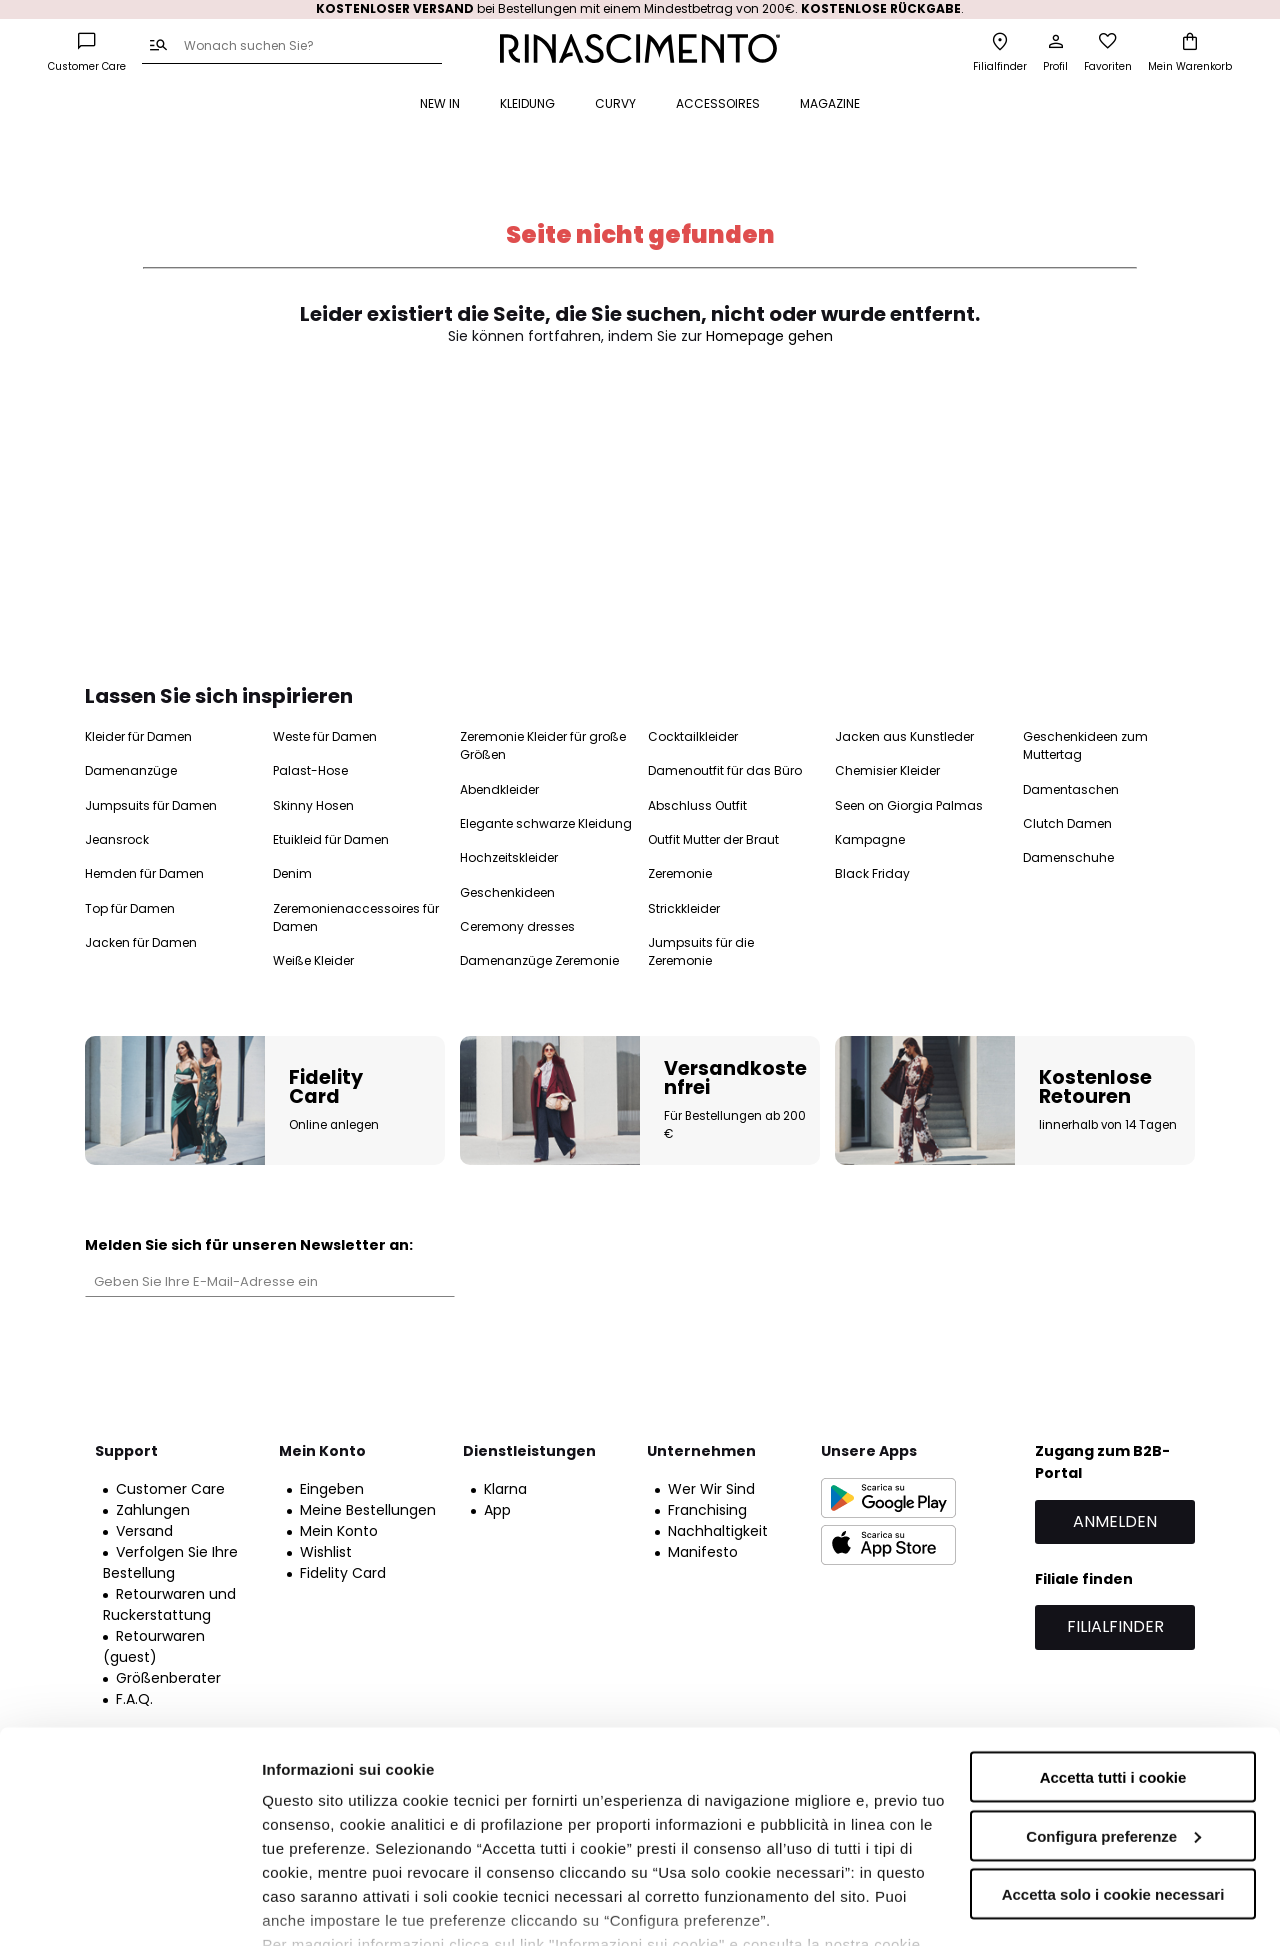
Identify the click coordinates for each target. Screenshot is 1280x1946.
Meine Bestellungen (368, 1510)
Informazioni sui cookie (346, 1906)
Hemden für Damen (144, 873)
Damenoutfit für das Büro (725, 770)
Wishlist (326, 1552)
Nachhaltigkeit (718, 1531)
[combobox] (292, 47)
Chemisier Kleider (887, 770)
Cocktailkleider (693, 736)
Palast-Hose (310, 770)
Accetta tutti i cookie (1113, 1662)
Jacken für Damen (141, 942)
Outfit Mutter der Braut (713, 839)
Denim (292, 873)
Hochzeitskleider (509, 857)
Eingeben (332, 1489)
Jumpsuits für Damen (151, 805)
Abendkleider (499, 789)
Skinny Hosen (313, 805)
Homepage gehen (769, 336)
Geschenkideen (507, 892)
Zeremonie (680, 873)
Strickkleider (684, 908)
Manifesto (703, 1552)
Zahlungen (153, 1510)
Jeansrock (117, 839)
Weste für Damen (325, 736)
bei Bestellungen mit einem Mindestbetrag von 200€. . (640, 8)
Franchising (707, 1510)
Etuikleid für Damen (331, 839)
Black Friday (872, 873)
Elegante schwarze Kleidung (546, 823)
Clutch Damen (1067, 823)
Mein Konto (339, 1531)
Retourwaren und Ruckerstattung (169, 1604)
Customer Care (170, 1489)
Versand (144, 1531)
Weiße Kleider (313, 960)
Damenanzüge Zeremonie (539, 960)
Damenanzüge (131, 770)
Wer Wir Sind (711, 1489)
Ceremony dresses (517, 926)
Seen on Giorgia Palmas (909, 805)
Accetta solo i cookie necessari (1113, 1779)
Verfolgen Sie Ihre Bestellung (170, 1562)
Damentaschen (1071, 789)
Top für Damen (130, 908)
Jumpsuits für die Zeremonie (701, 951)
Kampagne (870, 839)
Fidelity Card (343, 1573)
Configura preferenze (1113, 1721)
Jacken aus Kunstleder (904, 736)
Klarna (505, 1489)
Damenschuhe (1068, 857)
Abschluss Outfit (697, 805)
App (497, 1510)
